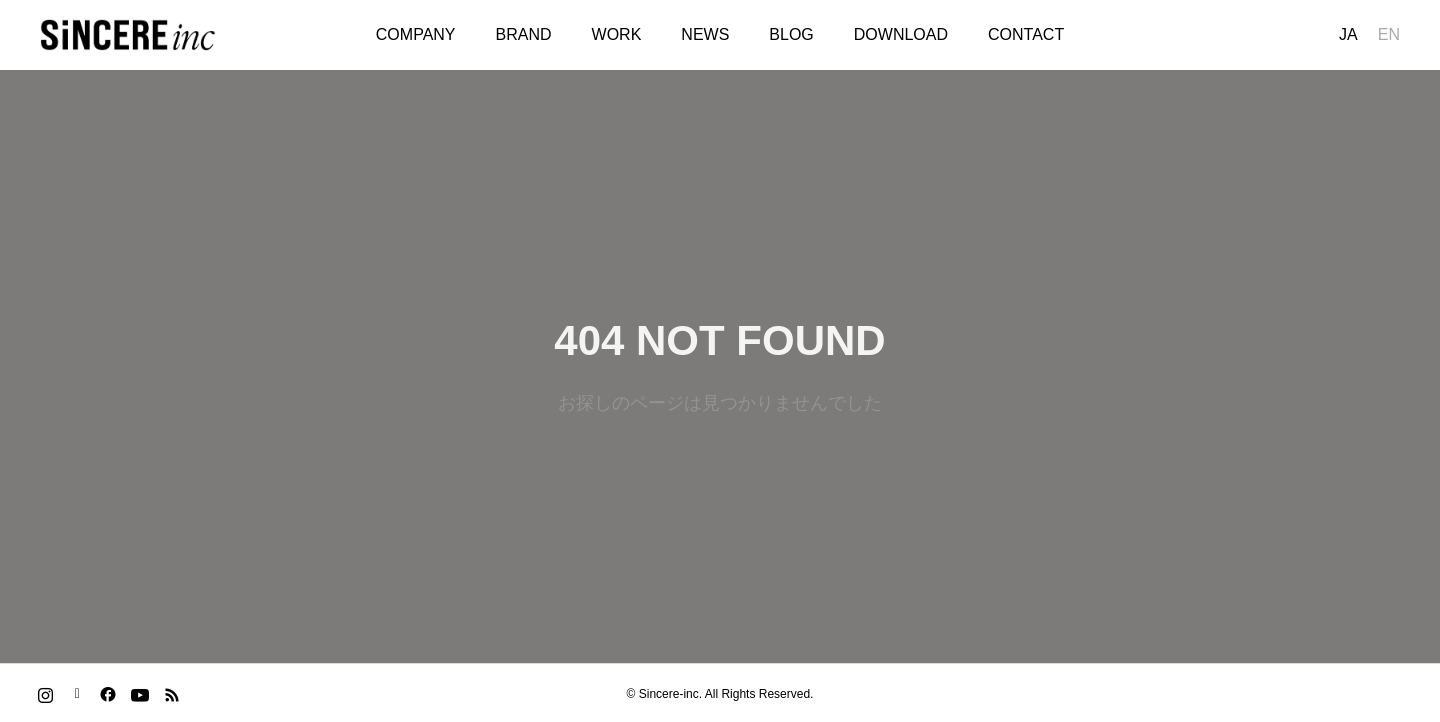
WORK (617, 34)
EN (1389, 34)
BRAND (524, 34)
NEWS (705, 34)
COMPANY (416, 34)
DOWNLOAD (901, 34)
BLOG (791, 34)
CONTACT (1026, 34)
